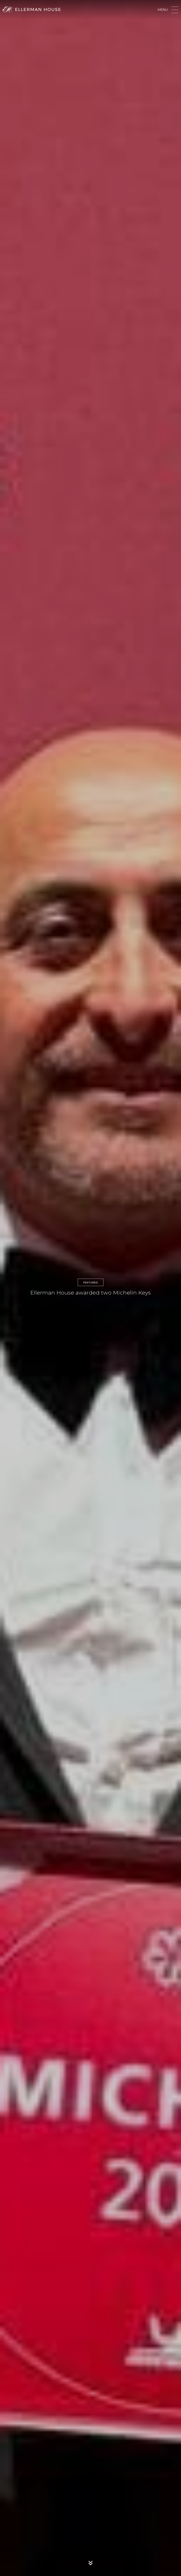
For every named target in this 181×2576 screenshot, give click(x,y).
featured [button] (90, 1282)
